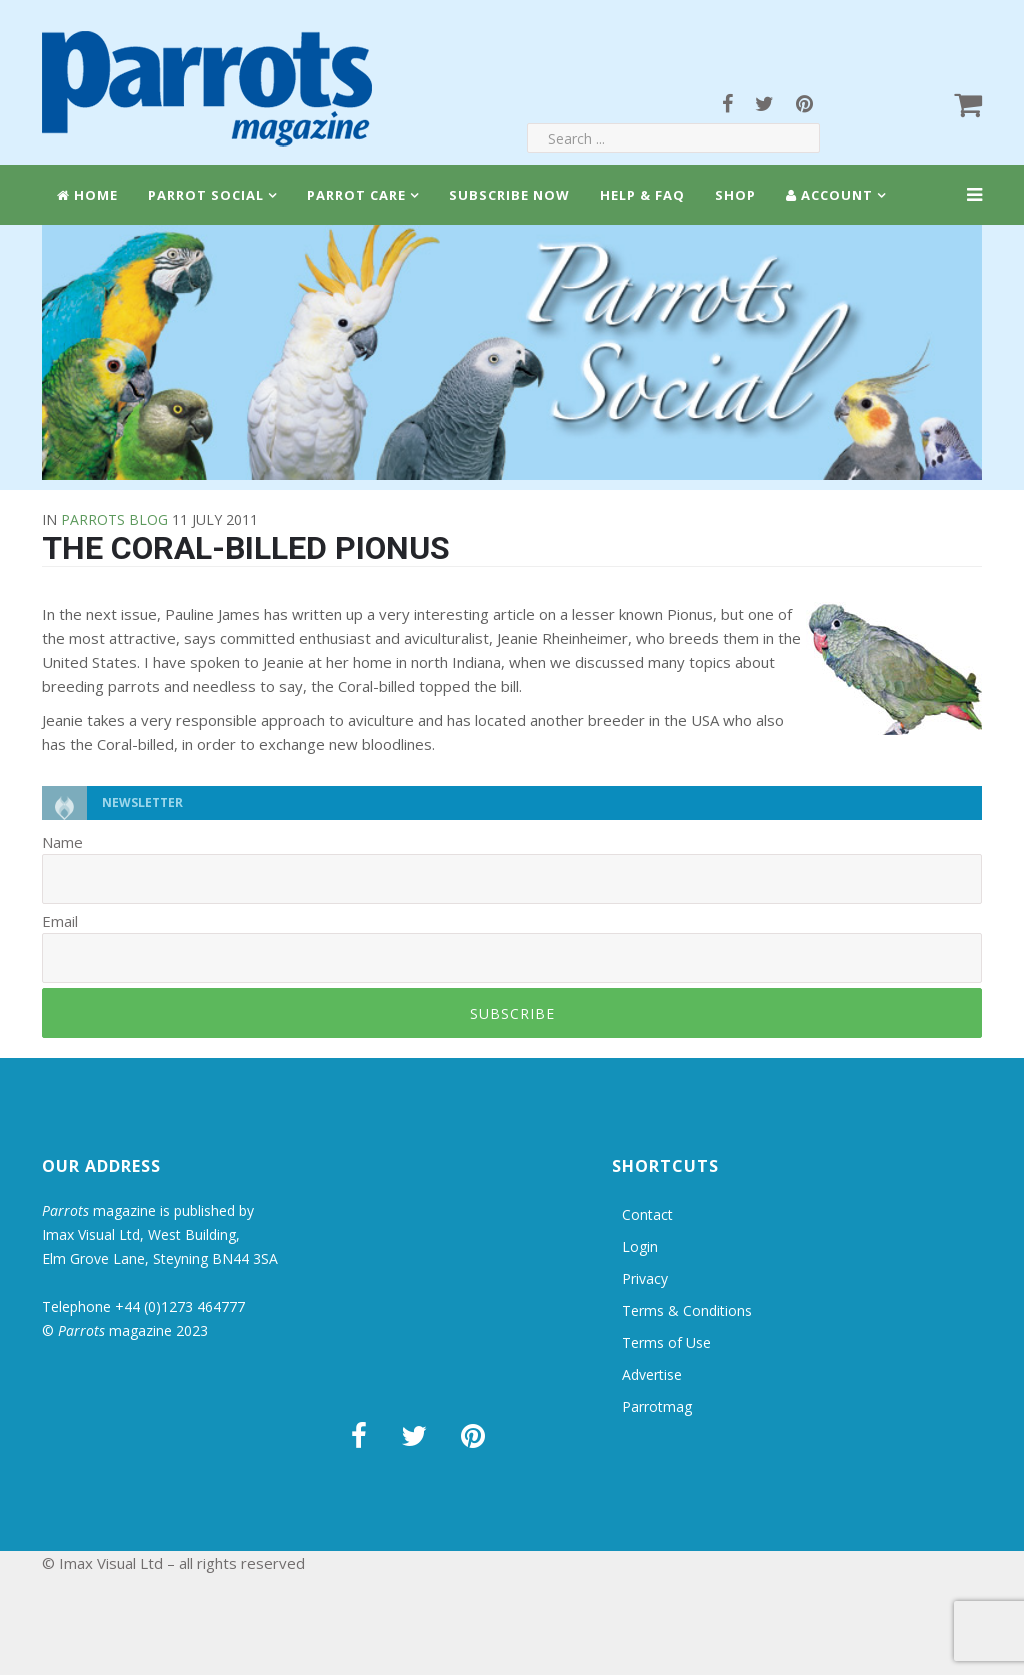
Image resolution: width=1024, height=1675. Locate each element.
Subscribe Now (509, 195)
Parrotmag (657, 1406)
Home (87, 195)
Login (640, 1246)
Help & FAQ (642, 195)
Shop (735, 195)
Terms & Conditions (687, 1310)
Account (829, 195)
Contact (647, 1214)
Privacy (645, 1278)
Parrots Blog (114, 519)
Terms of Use (666, 1342)
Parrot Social (206, 195)
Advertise (652, 1374)
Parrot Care (356, 195)
